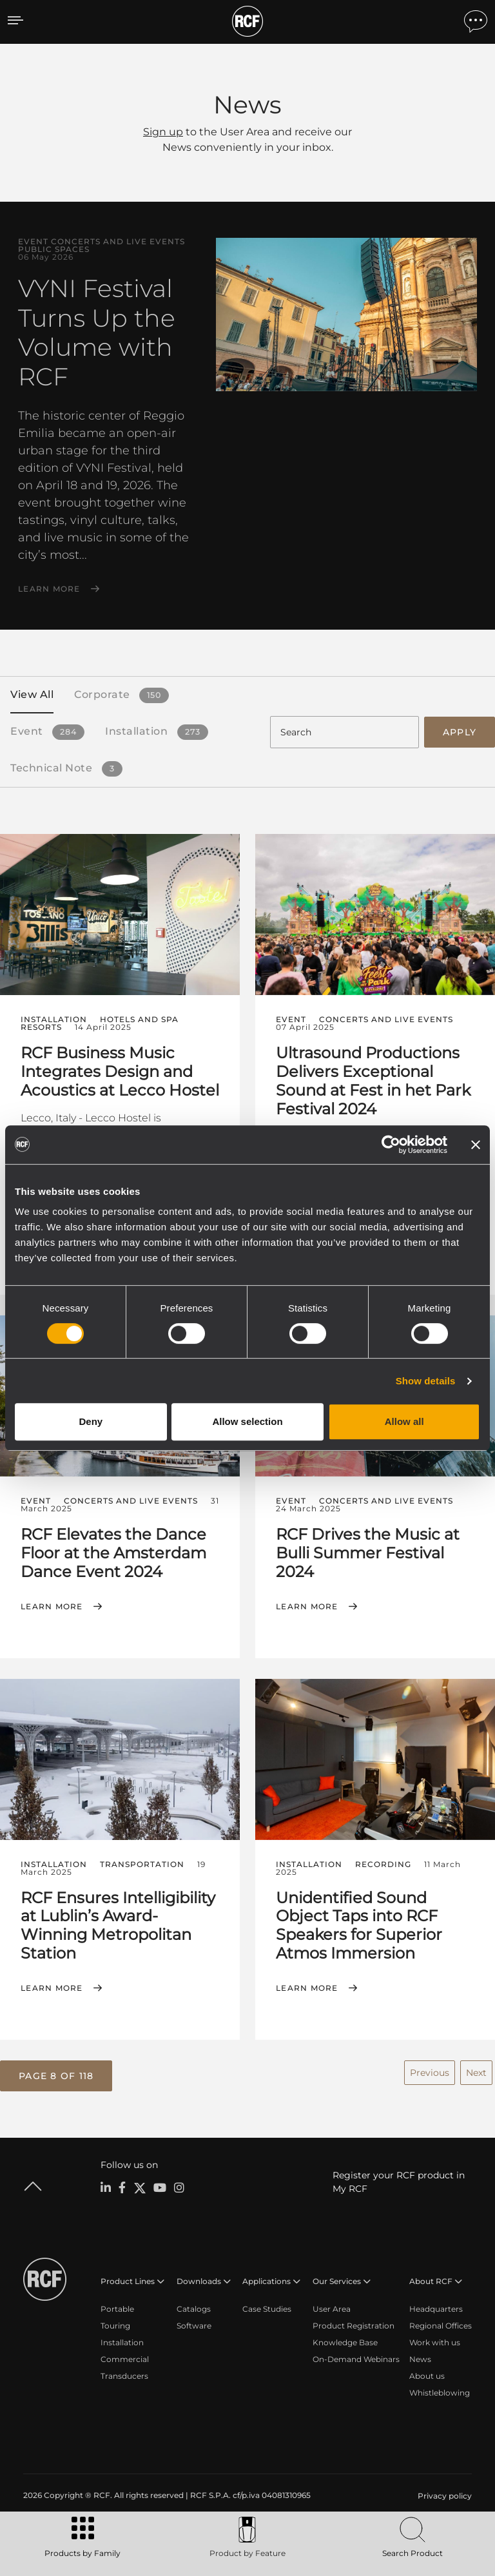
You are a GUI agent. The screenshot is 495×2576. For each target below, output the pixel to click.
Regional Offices (440, 2324)
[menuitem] (443, 2494)
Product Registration (353, 2324)
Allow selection (247, 1421)
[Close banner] (475, 1144)
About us (427, 2374)
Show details (426, 1380)
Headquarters (436, 2307)
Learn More (49, 589)
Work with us (434, 2340)
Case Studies (266, 2307)
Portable (117, 2307)
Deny (90, 1421)
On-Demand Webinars (356, 2357)
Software (194, 2324)
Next (476, 2071)
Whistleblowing (439, 2391)
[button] (56, 2073)
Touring (115, 2324)
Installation (122, 2340)
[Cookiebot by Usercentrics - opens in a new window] (391, 1144)
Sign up (163, 132)
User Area (332, 2307)
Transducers (124, 2374)
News (420, 2357)
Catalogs (194, 2307)
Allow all (404, 1421)
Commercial (125, 2357)
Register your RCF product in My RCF (399, 2180)
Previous (429, 2071)
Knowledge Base (345, 2340)
